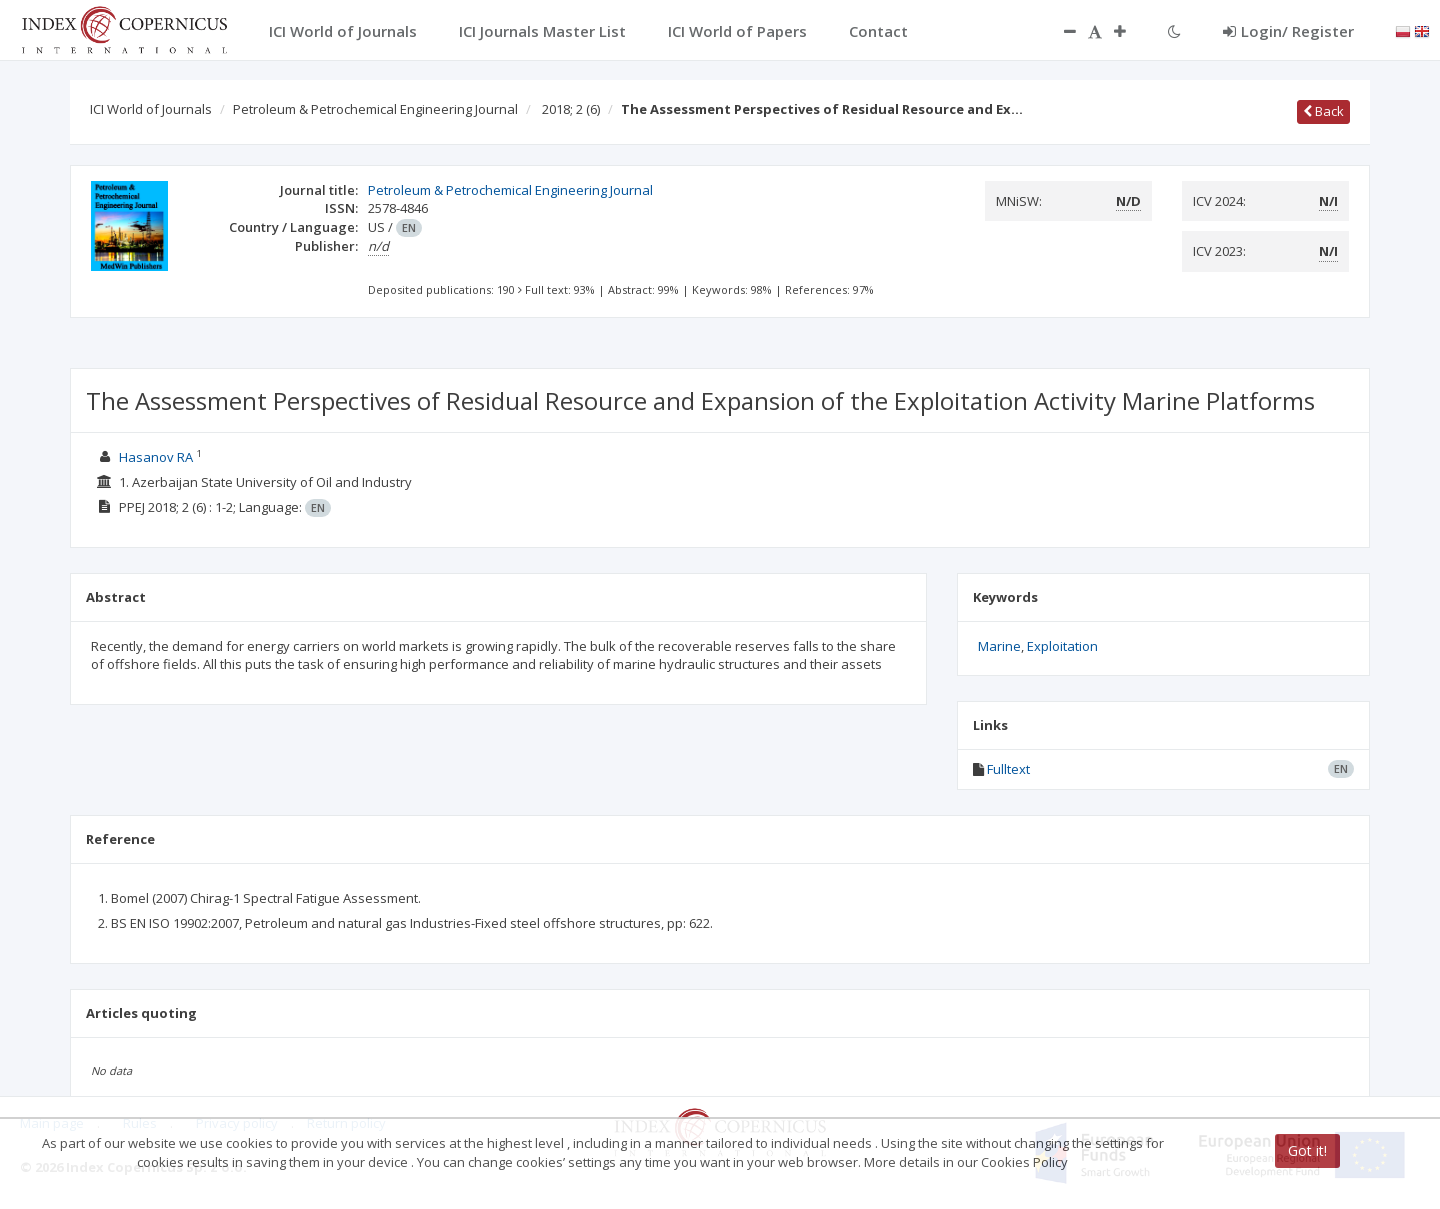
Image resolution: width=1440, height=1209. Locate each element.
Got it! (1307, 1150)
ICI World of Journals (151, 109)
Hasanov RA (156, 457)
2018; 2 (571, 109)
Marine (999, 646)
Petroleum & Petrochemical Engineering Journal (375, 109)
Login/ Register (1288, 31)
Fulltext (1008, 769)
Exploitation (1062, 646)
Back (1323, 111)
